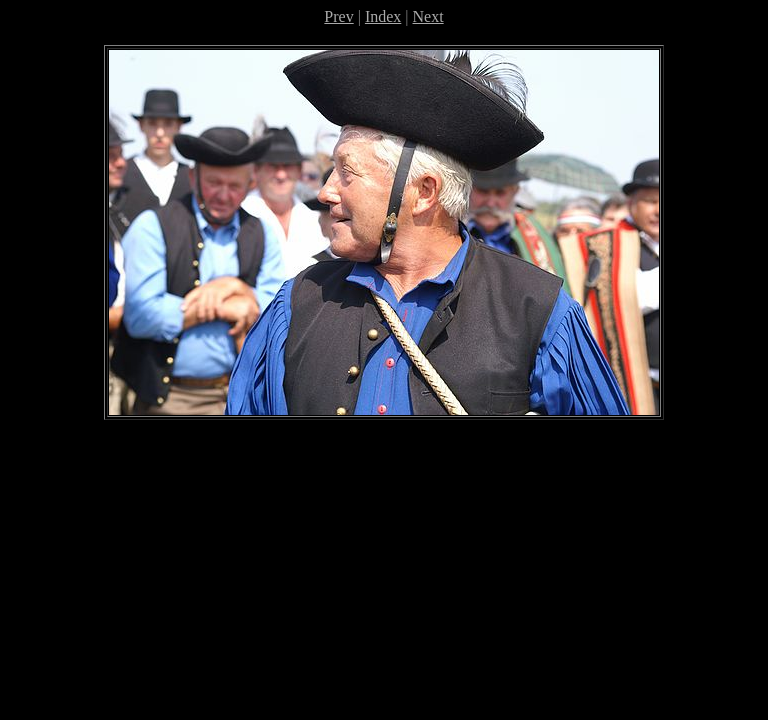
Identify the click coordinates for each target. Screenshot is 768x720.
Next (428, 16)
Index (383, 16)
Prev (338, 16)
